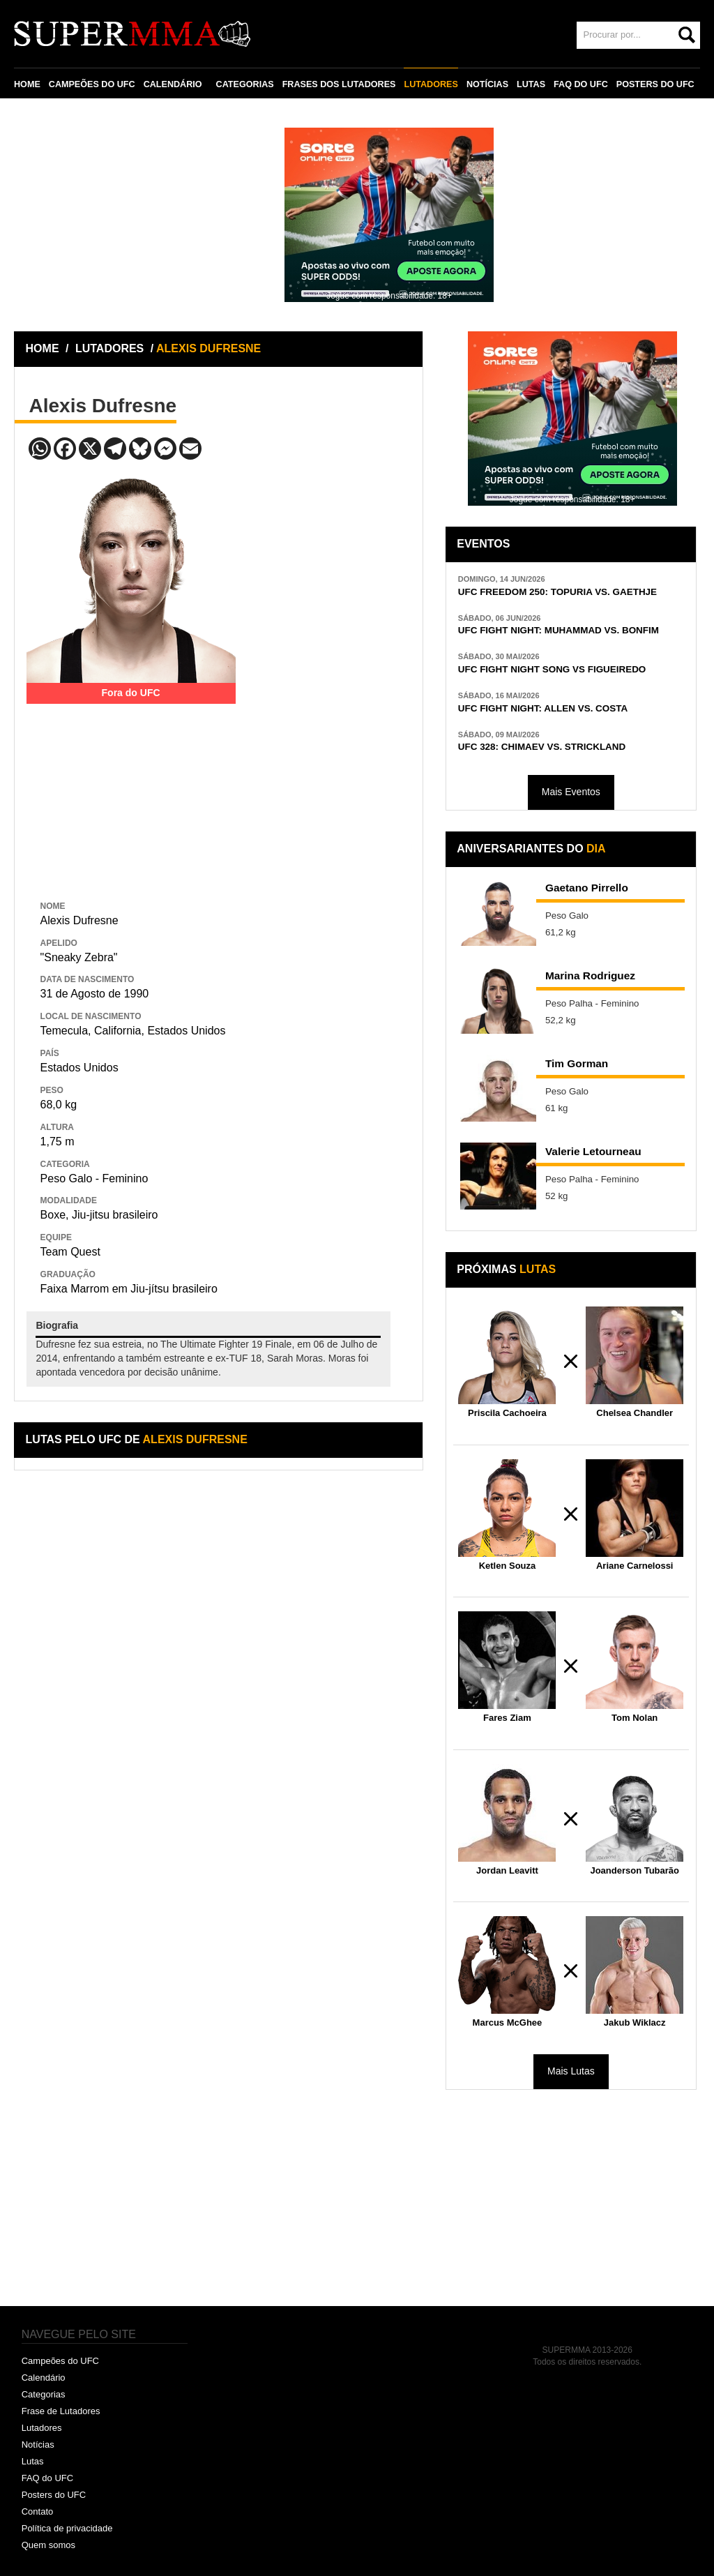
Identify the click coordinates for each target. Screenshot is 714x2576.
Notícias (38, 2444)
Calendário (44, 2377)
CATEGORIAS (245, 84)
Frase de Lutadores (61, 2411)
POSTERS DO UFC (655, 84)
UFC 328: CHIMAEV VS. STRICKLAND (541, 746)
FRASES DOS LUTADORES (339, 84)
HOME (27, 84)
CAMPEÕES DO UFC (92, 84)
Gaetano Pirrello (586, 888)
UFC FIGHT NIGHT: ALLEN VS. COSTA (543, 708)
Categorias (44, 2394)
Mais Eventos (571, 791)
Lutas (33, 2461)
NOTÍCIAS (487, 84)
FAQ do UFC (47, 2478)
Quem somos (48, 2545)
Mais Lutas (571, 2071)
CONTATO (43, 116)
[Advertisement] (131, 791)
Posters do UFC (54, 2495)
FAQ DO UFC (581, 84)
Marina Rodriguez (590, 975)
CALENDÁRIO (173, 84)
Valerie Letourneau (593, 1151)
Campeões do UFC (60, 2361)
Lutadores (42, 2428)
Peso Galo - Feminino (94, 1178)
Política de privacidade (67, 2528)
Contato (38, 2511)
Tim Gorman (576, 1063)
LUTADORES (430, 84)
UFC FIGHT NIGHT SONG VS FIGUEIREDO (552, 669)
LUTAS (531, 84)
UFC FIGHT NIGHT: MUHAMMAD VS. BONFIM (558, 630)
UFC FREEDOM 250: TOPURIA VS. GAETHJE (557, 592)
